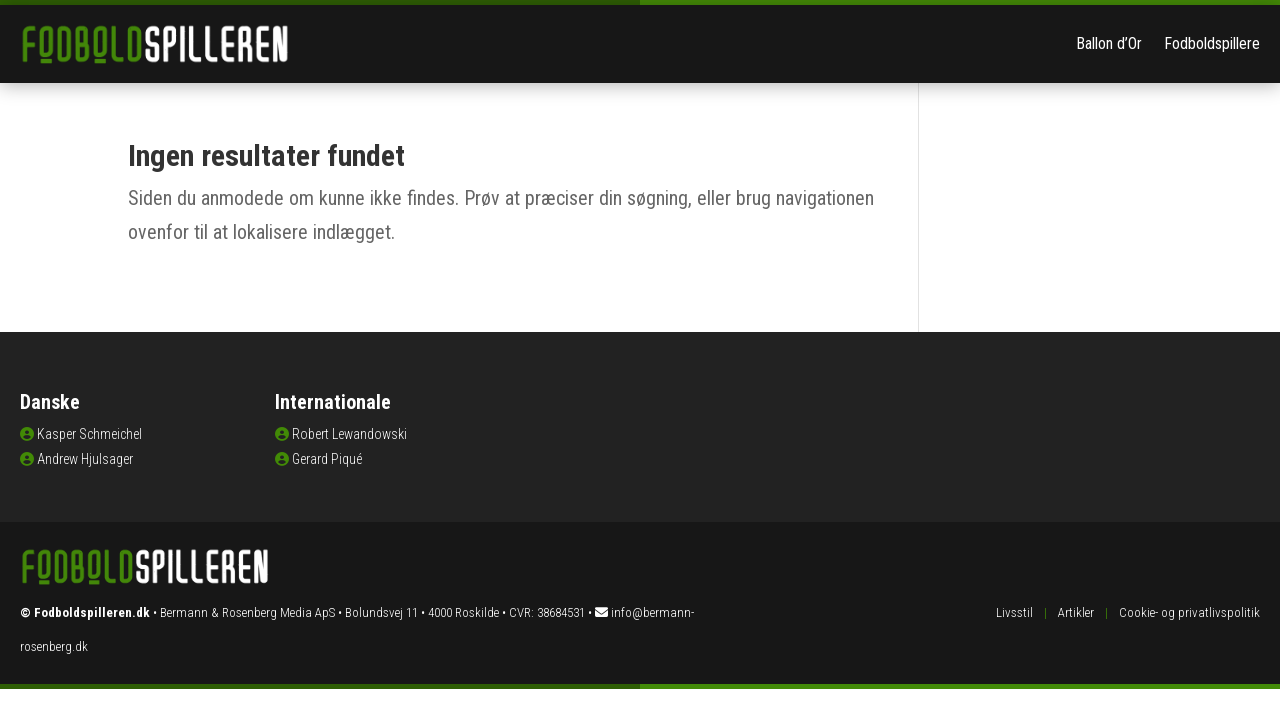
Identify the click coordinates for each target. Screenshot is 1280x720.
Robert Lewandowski (349, 434)
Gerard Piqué (327, 459)
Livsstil (1014, 612)
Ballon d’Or (1109, 43)
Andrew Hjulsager (85, 459)
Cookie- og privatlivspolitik (1189, 612)
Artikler (1076, 612)
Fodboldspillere (1212, 43)
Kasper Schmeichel (89, 434)
